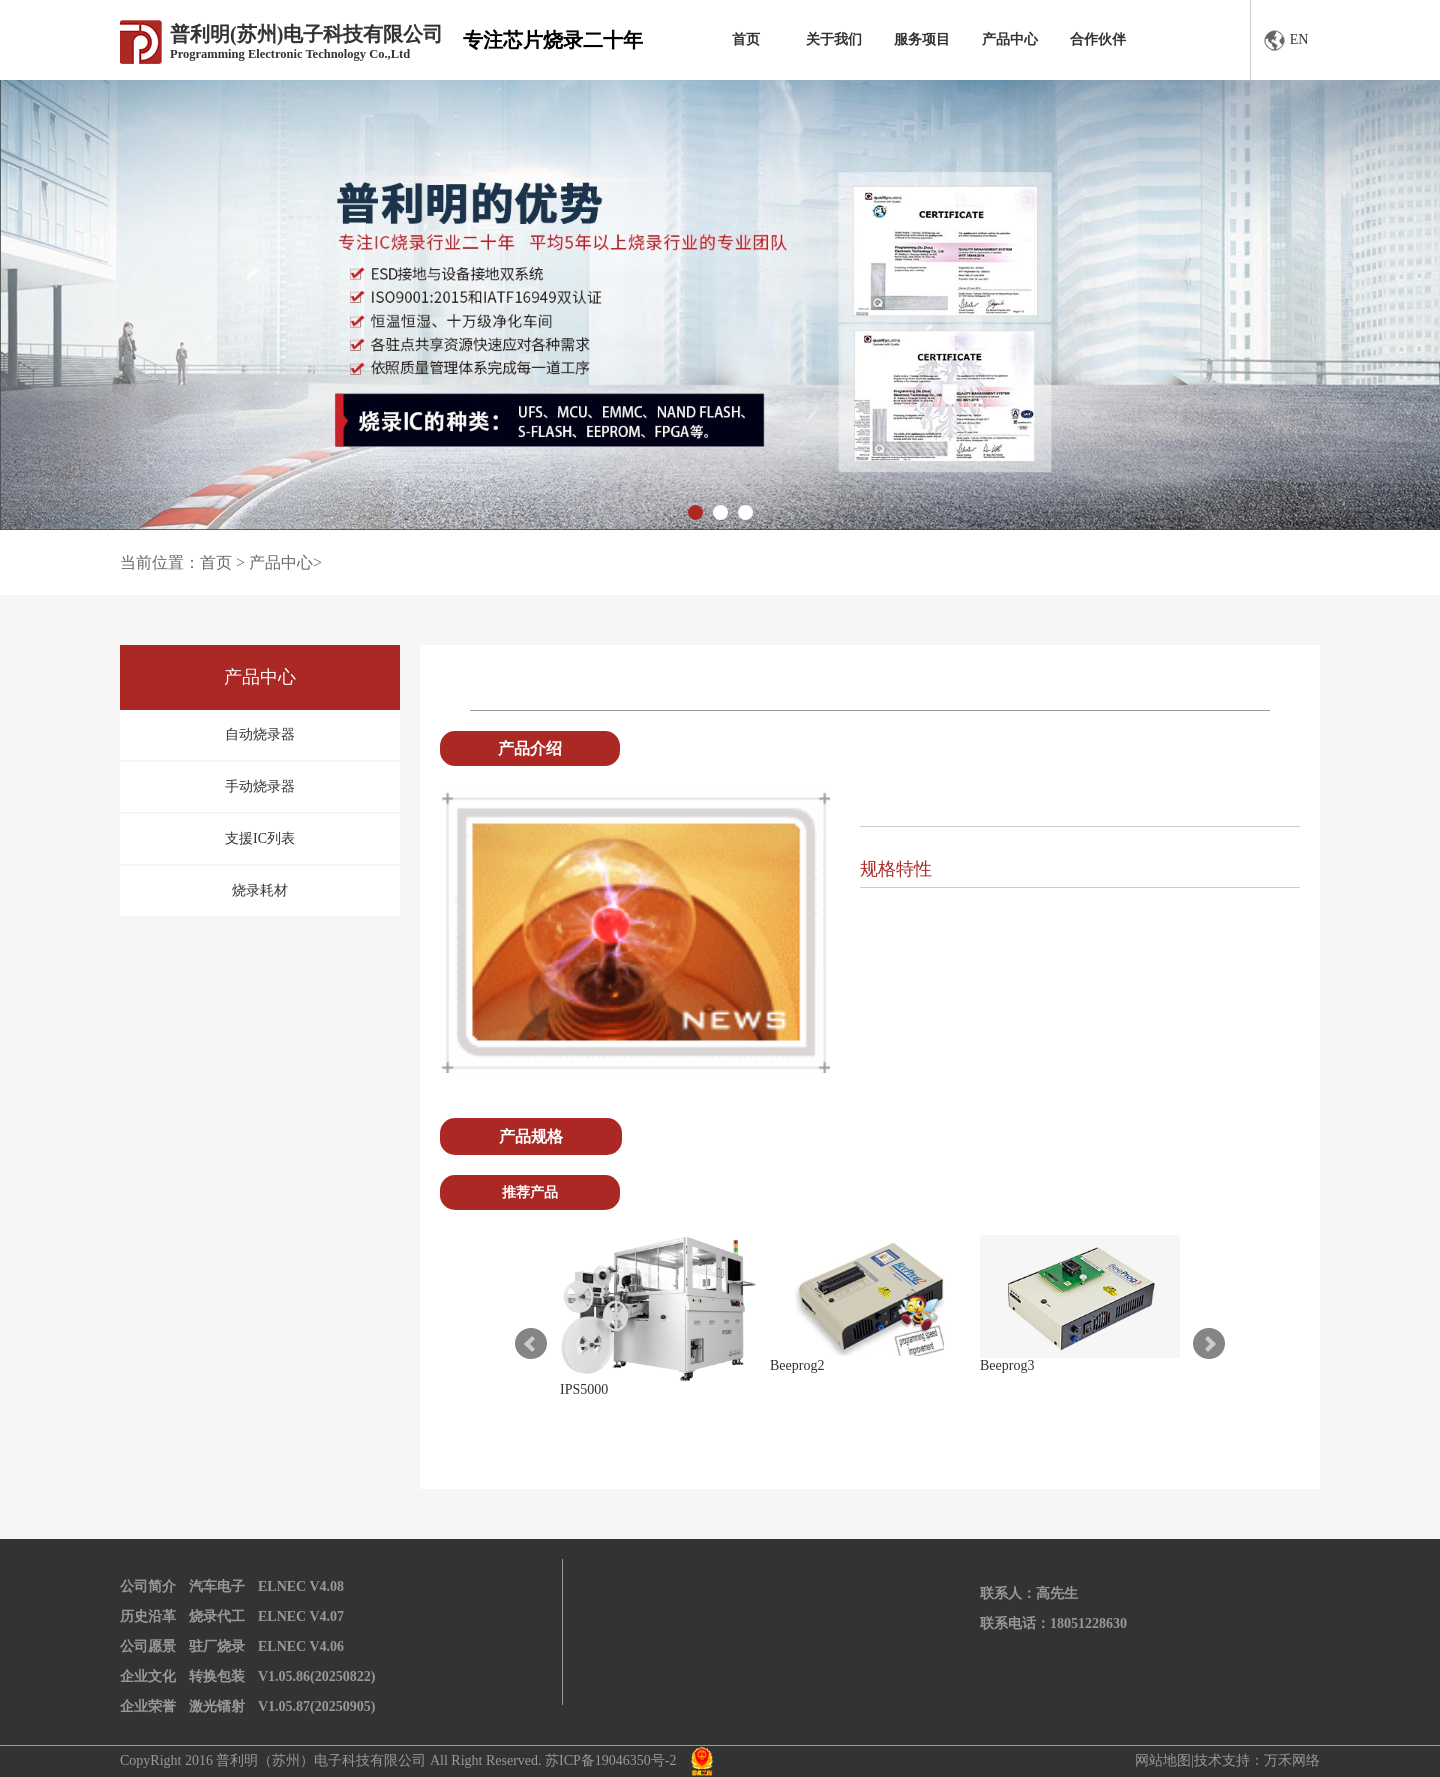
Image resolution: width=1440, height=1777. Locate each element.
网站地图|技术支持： (1199, 1760)
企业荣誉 (148, 1706)
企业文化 (148, 1676)
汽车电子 (217, 1586)
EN (1286, 40)
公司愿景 (148, 1646)
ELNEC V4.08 (301, 1586)
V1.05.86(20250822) (316, 1676)
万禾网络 (1292, 1760)
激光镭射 (217, 1706)
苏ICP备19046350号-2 (610, 1760)
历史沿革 (148, 1616)
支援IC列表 (260, 838)
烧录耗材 (260, 890)
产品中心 (1010, 39)
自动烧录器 (260, 734)
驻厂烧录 (217, 1646)
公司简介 (148, 1586)
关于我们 (834, 39)
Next (1209, 1344)
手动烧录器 (260, 786)
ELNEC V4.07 (301, 1616)
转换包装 (217, 1676)
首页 (746, 39)
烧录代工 (217, 1616)
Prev (531, 1344)
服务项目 (922, 39)
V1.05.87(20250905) (316, 1706)
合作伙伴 (1098, 39)
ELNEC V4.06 (301, 1646)
